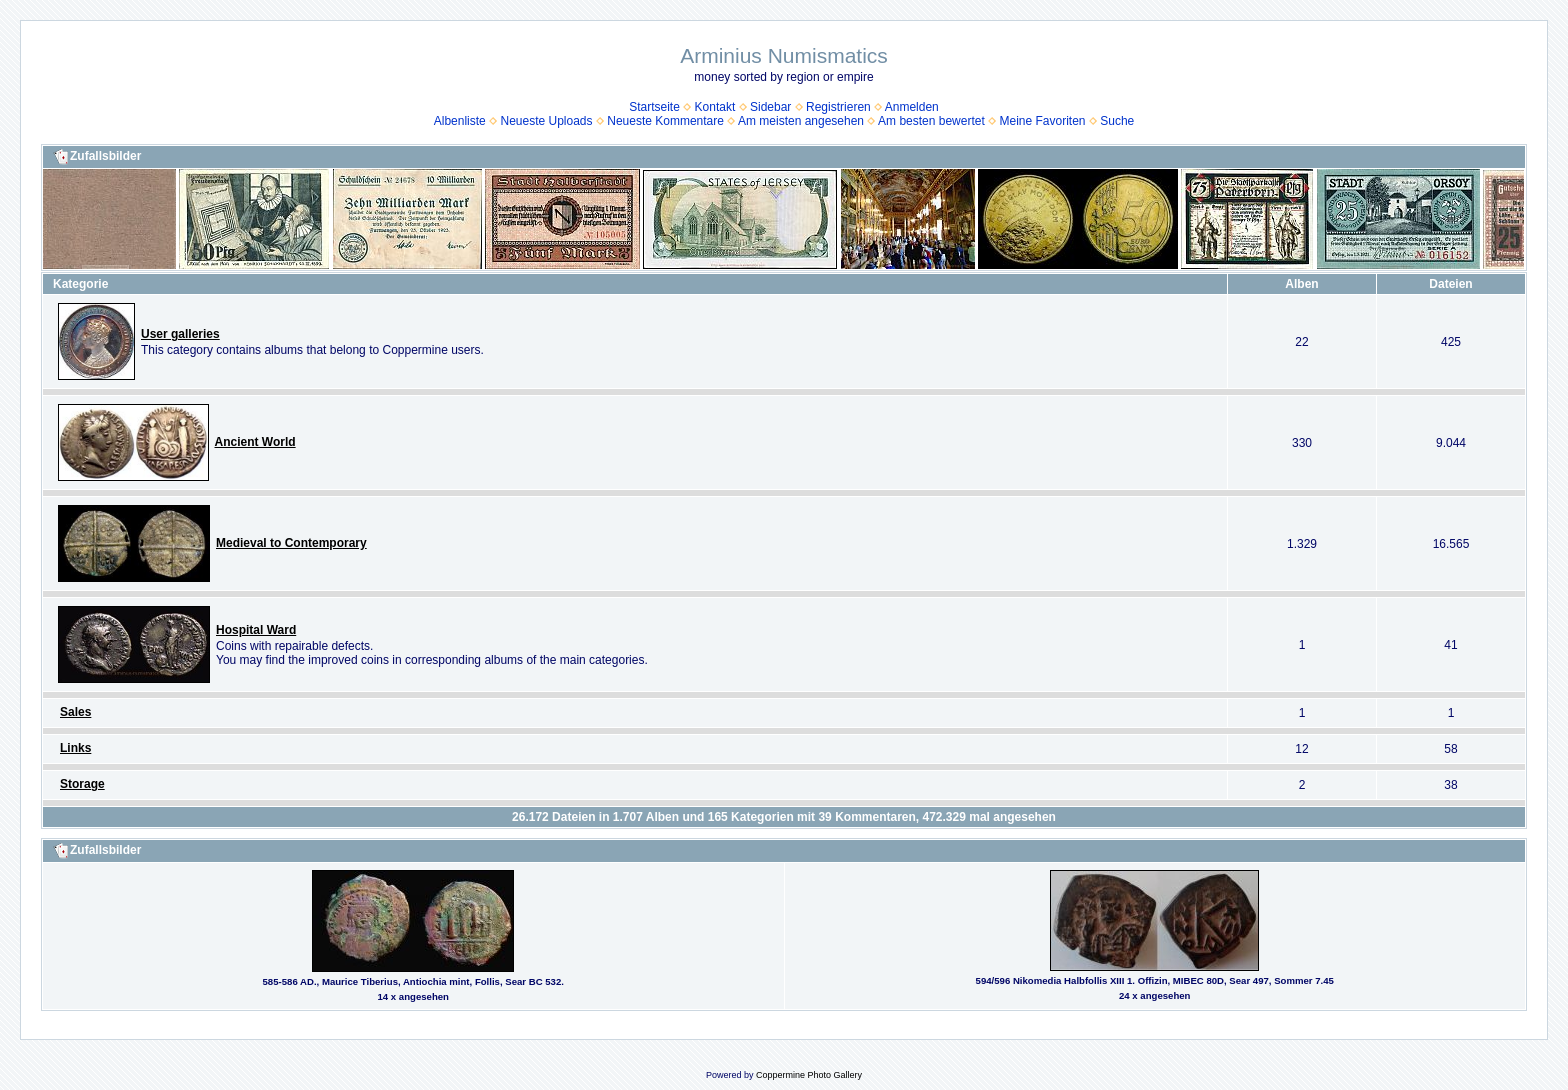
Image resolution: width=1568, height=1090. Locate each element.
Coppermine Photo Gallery (809, 1075)
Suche (1117, 121)
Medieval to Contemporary (291, 543)
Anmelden (912, 107)
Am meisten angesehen (801, 121)
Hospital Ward (256, 630)
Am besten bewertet (931, 121)
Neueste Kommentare (665, 121)
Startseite (654, 107)
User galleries (180, 334)
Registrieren (838, 107)
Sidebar (770, 107)
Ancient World (255, 442)
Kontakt (715, 107)
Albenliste (460, 121)
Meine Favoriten (1042, 121)
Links (75, 748)
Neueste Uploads (546, 121)
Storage (82, 784)
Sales (75, 712)
